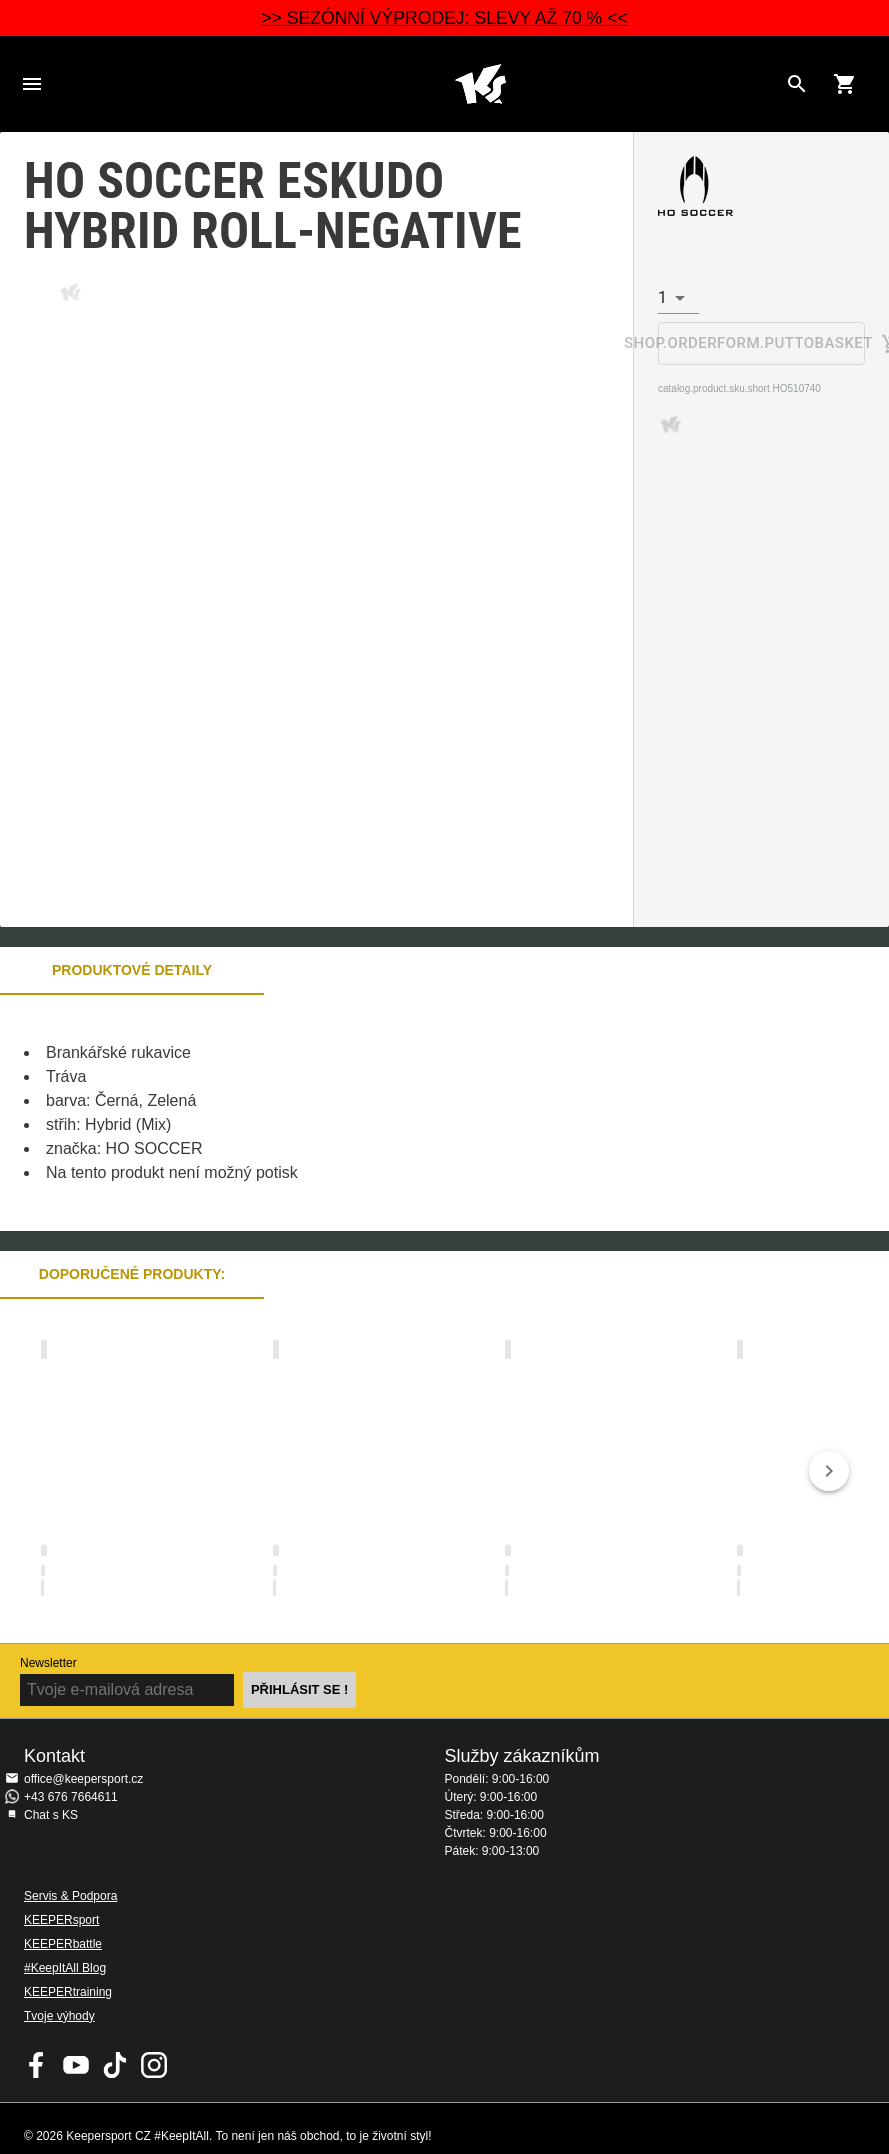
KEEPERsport (61, 1920)
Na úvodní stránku (480, 84)
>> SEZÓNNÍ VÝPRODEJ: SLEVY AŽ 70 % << (444, 18)
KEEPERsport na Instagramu (154, 2065)
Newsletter (48, 1663)
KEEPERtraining (68, 1992)
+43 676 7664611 (71, 1797)
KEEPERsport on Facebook (37, 2065)
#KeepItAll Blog (65, 1968)
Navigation (32, 84)
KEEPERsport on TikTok (115, 2065)
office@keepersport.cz (83, 1779)
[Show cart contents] (845, 84)
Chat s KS (51, 1815)
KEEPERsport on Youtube (76, 2065)
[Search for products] (797, 84)
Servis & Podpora (70, 1896)
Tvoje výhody (59, 2016)
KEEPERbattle (63, 1944)
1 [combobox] (662, 297)
